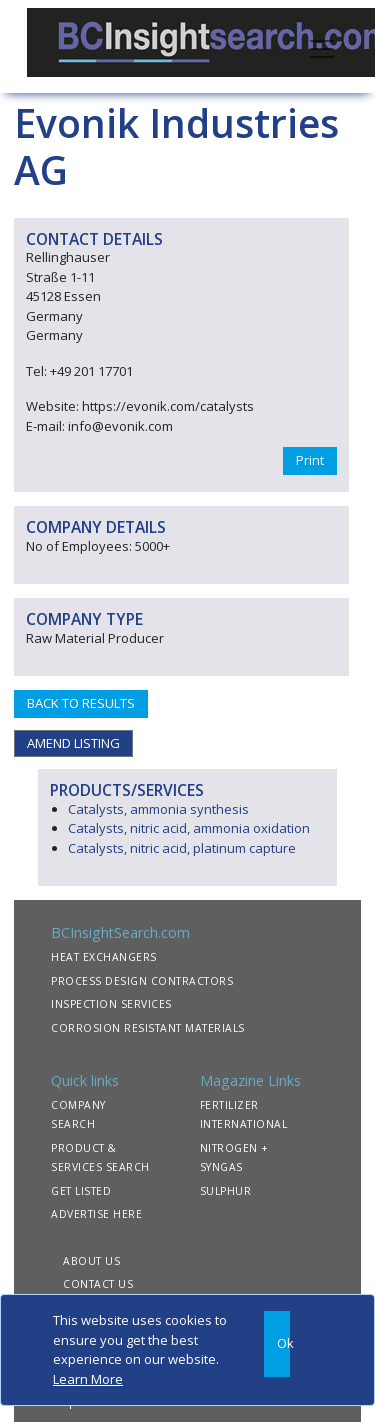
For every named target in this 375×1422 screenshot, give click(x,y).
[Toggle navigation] (322, 47)
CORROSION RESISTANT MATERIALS (148, 1028)
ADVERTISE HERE (96, 1214)
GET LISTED (81, 1191)
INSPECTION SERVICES (111, 1004)
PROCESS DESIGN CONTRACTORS (142, 981)
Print (310, 460)
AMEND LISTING (73, 743)
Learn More (88, 1379)
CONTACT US (98, 1284)
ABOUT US (91, 1261)
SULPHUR (226, 1191)
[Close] (277, 1344)
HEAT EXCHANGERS (104, 957)
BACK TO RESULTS (81, 703)
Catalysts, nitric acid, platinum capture (182, 848)
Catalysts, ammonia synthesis (158, 809)
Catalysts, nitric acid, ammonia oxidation (189, 828)
